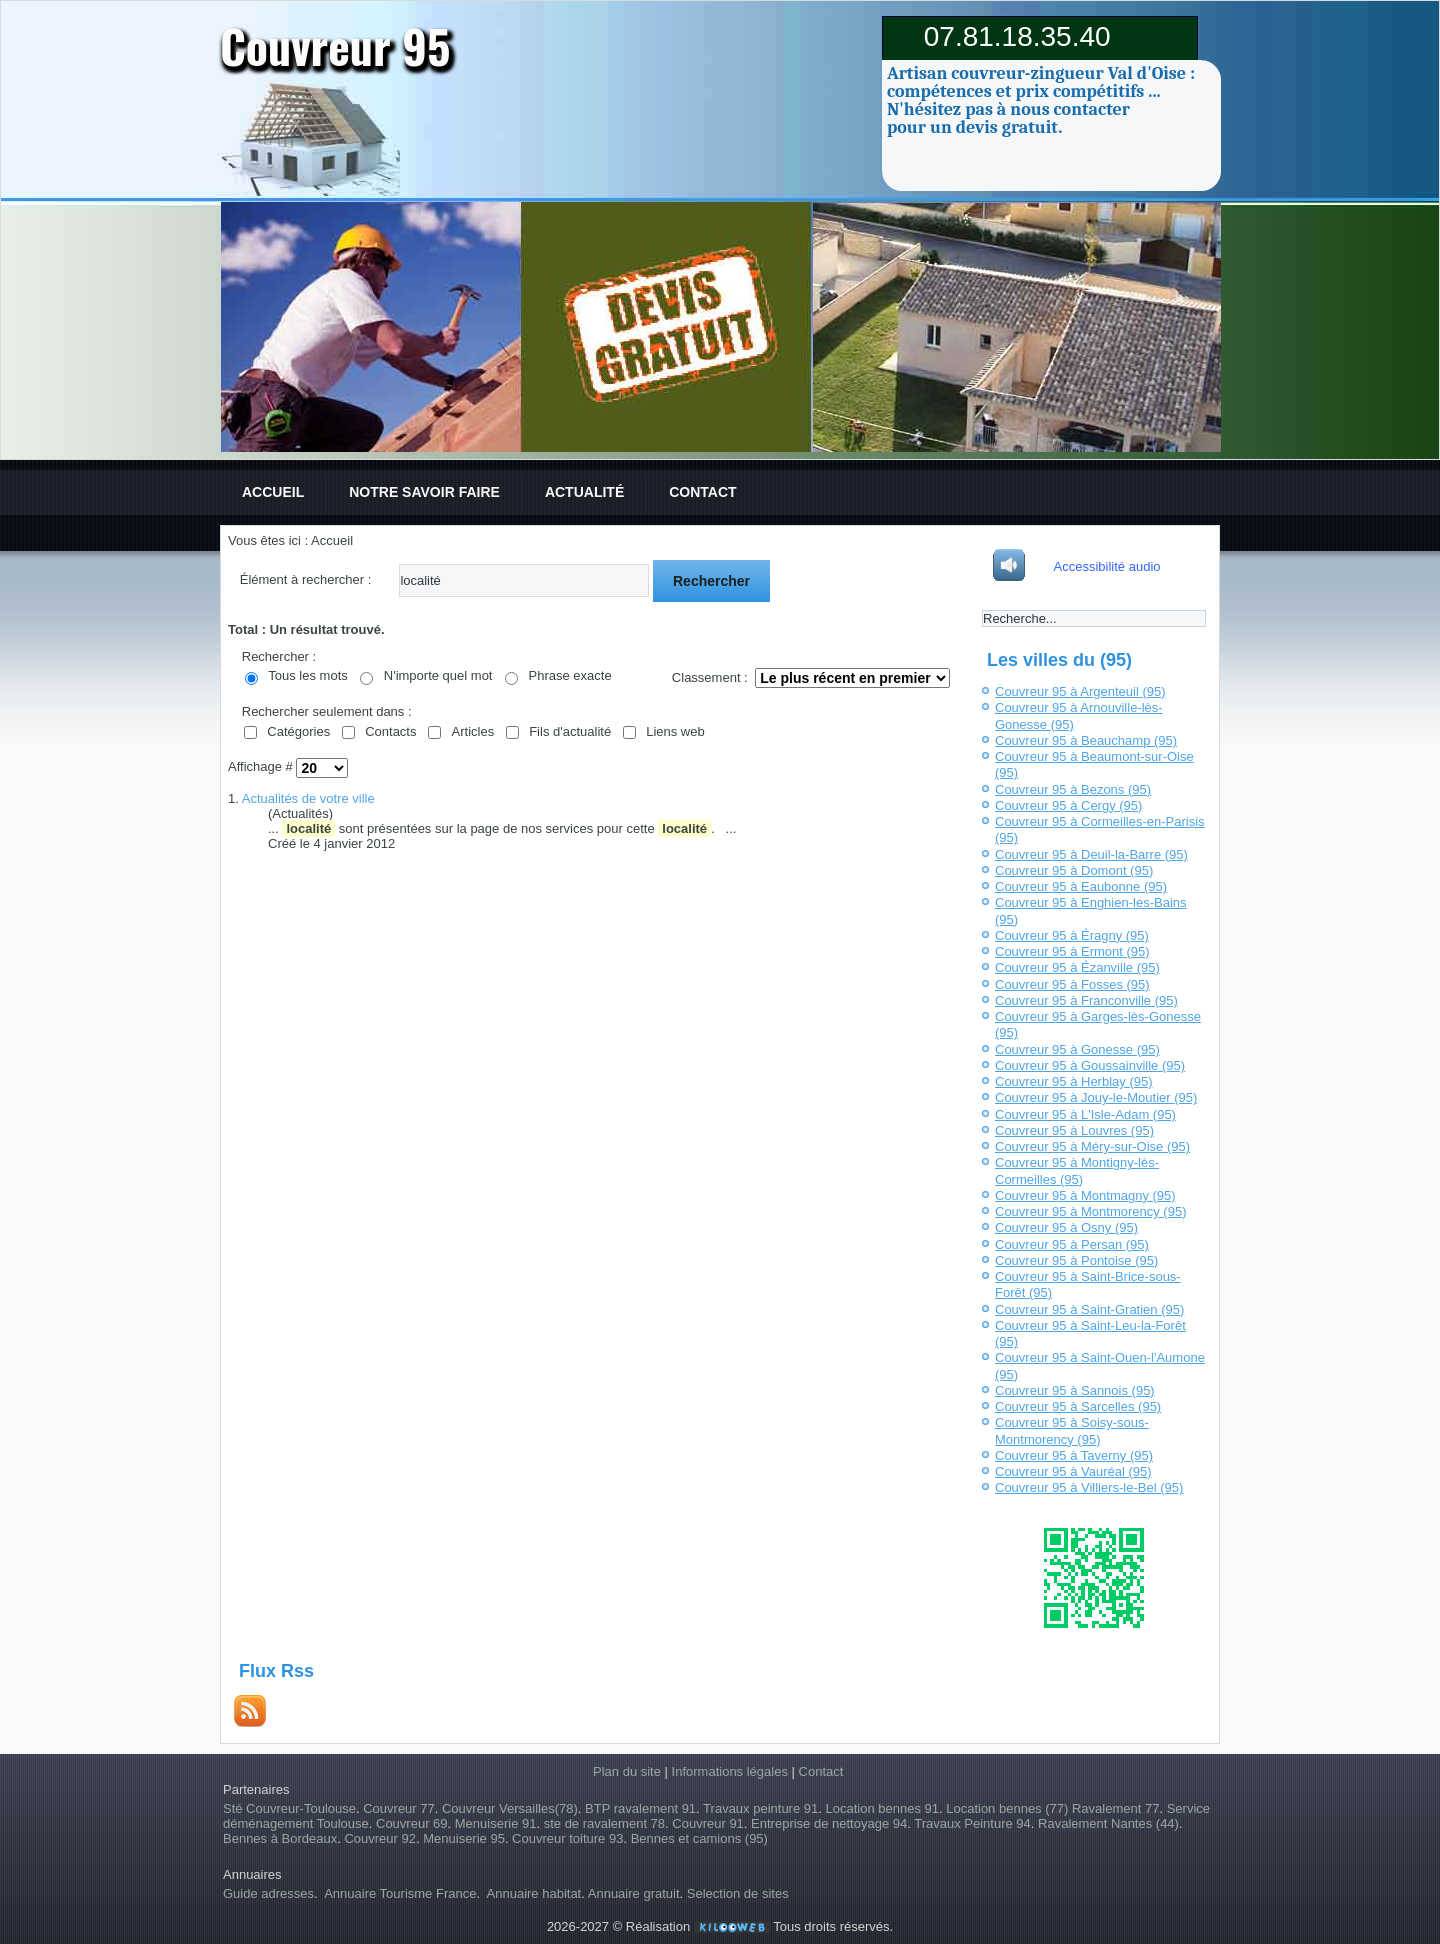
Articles (473, 731)
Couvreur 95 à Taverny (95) (1074, 1455)
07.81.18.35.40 (1017, 36)
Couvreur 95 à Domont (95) (1074, 870)
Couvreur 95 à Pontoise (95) (1076, 1260)
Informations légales (730, 1771)
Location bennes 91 (881, 1808)
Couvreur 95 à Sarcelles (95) (1078, 1406)
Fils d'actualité (570, 731)
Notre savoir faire (424, 492)
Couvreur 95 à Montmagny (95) (1085, 1195)
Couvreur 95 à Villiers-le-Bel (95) (1089, 1487)
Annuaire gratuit (634, 1893)
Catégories (298, 731)
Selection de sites (738, 1893)
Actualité (584, 492)
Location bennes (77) (1009, 1808)
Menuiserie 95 (464, 1838)
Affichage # (262, 767)
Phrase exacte (570, 675)
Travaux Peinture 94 (972, 1823)
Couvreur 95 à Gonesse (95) (1077, 1049)
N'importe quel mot (438, 675)
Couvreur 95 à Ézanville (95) (1077, 967)
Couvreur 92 (380, 1838)
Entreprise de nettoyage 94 (829, 1823)
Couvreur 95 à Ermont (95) (1072, 951)
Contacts (390, 731)
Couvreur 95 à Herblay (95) (1074, 1081)
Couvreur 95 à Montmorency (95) (1090, 1211)
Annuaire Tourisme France (400, 1893)
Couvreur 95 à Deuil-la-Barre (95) (1091, 854)
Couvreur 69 (412, 1823)
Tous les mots (307, 675)
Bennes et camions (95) (699, 1838)
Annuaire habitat (534, 1893)
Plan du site (627, 1771)
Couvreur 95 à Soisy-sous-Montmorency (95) (1072, 1430)
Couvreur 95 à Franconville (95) (1086, 1000)
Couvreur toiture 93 (567, 1838)
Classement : (710, 677)
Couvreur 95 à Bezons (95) (1073, 789)
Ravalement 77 (1115, 1808)
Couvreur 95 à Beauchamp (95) (1086, 740)
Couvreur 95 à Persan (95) (1072, 1244)
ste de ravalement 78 (604, 1823)
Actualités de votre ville (308, 798)
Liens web (675, 731)
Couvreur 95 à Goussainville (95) (1090, 1065)
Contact (702, 492)
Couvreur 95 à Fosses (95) (1072, 984)
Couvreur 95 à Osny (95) (1066, 1227)
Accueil (273, 492)
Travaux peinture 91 (760, 1808)
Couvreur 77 (399, 1808)
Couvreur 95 (335, 45)
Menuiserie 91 (496, 1823)
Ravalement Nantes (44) (1108, 1823)
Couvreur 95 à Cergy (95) (1068, 805)
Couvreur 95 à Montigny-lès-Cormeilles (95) (1077, 1170)
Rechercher (711, 581)
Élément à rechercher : (306, 579)
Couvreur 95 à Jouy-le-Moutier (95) (1096, 1097)
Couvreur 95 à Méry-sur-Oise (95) (1092, 1146)
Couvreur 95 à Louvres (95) (1074, 1130)
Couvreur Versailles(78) (510, 1808)
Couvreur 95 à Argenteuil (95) (1080, 691)
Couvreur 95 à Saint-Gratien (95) (1089, 1309)
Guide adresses (268, 1893)
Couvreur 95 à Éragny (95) (1072, 935)
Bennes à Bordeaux (280, 1838)
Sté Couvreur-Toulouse (289, 1808)
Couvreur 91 (708, 1823)
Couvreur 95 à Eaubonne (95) (1081, 886)
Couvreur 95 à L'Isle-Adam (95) (1085, 1114)
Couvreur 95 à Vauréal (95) (1073, 1471)
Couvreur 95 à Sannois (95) (1075, 1390)
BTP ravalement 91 (640, 1808)
